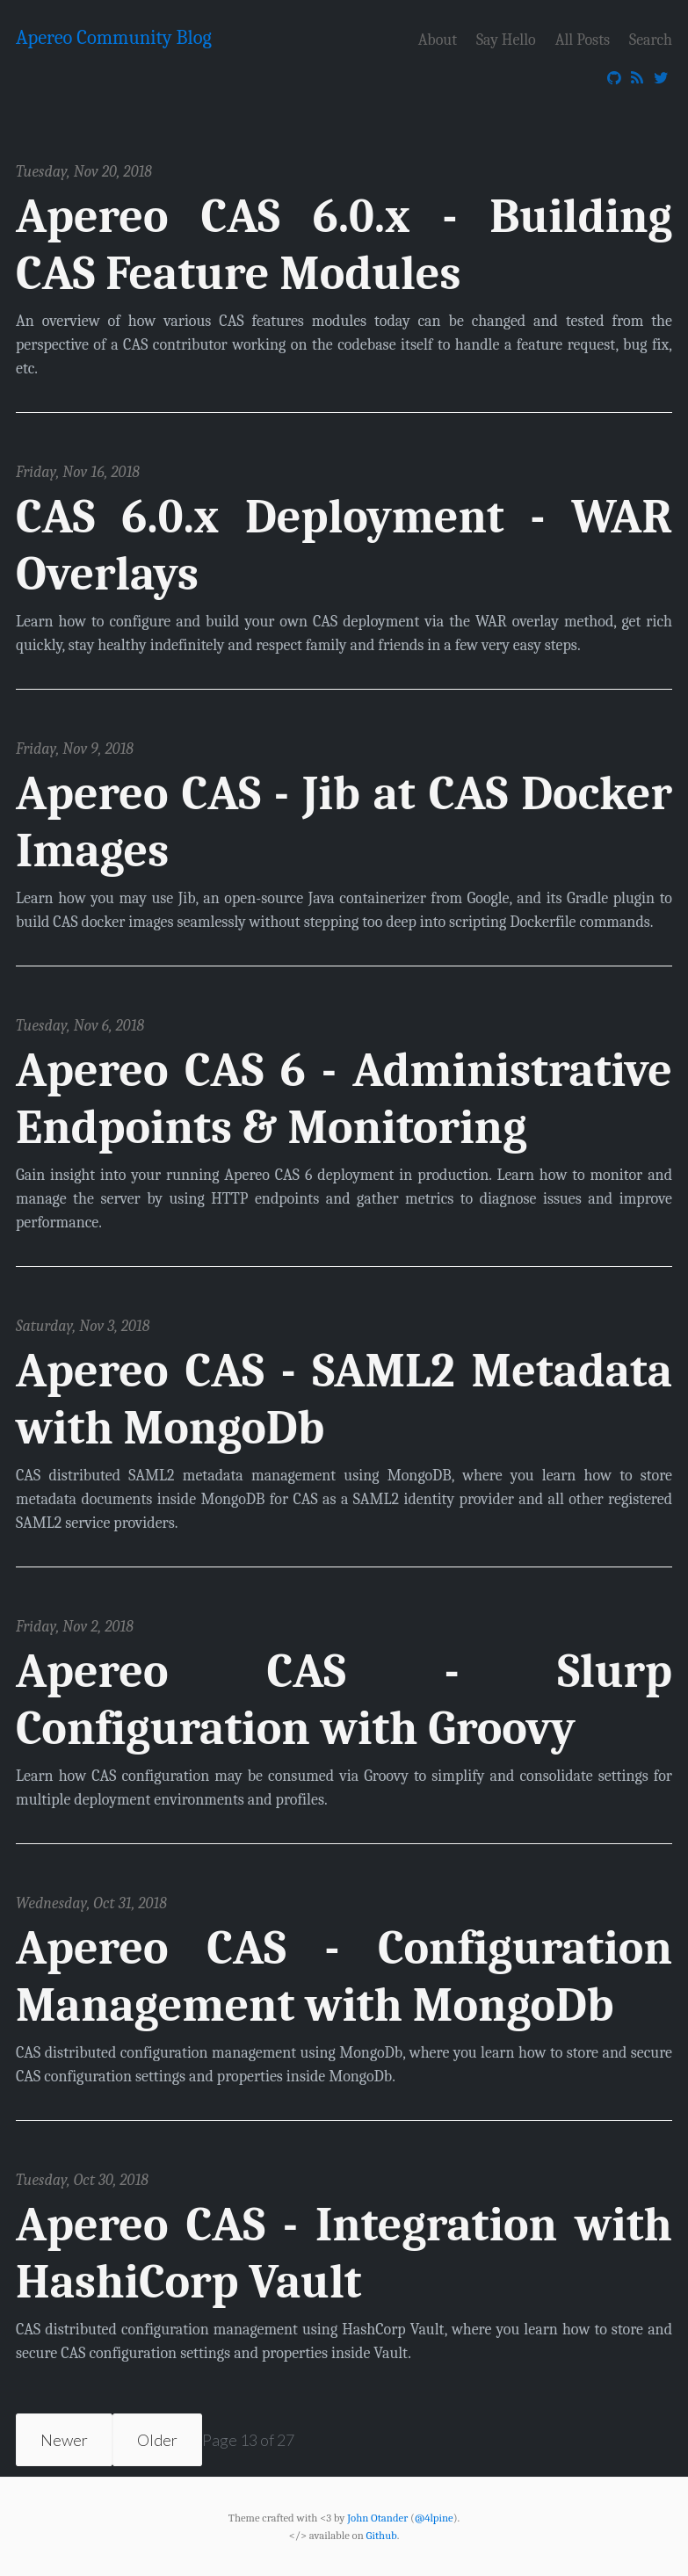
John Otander (377, 2517)
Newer (64, 2439)
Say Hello (506, 39)
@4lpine (434, 2517)
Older (157, 2439)
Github (381, 2535)
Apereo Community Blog (114, 37)
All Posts (582, 39)
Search (650, 39)
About (437, 39)
